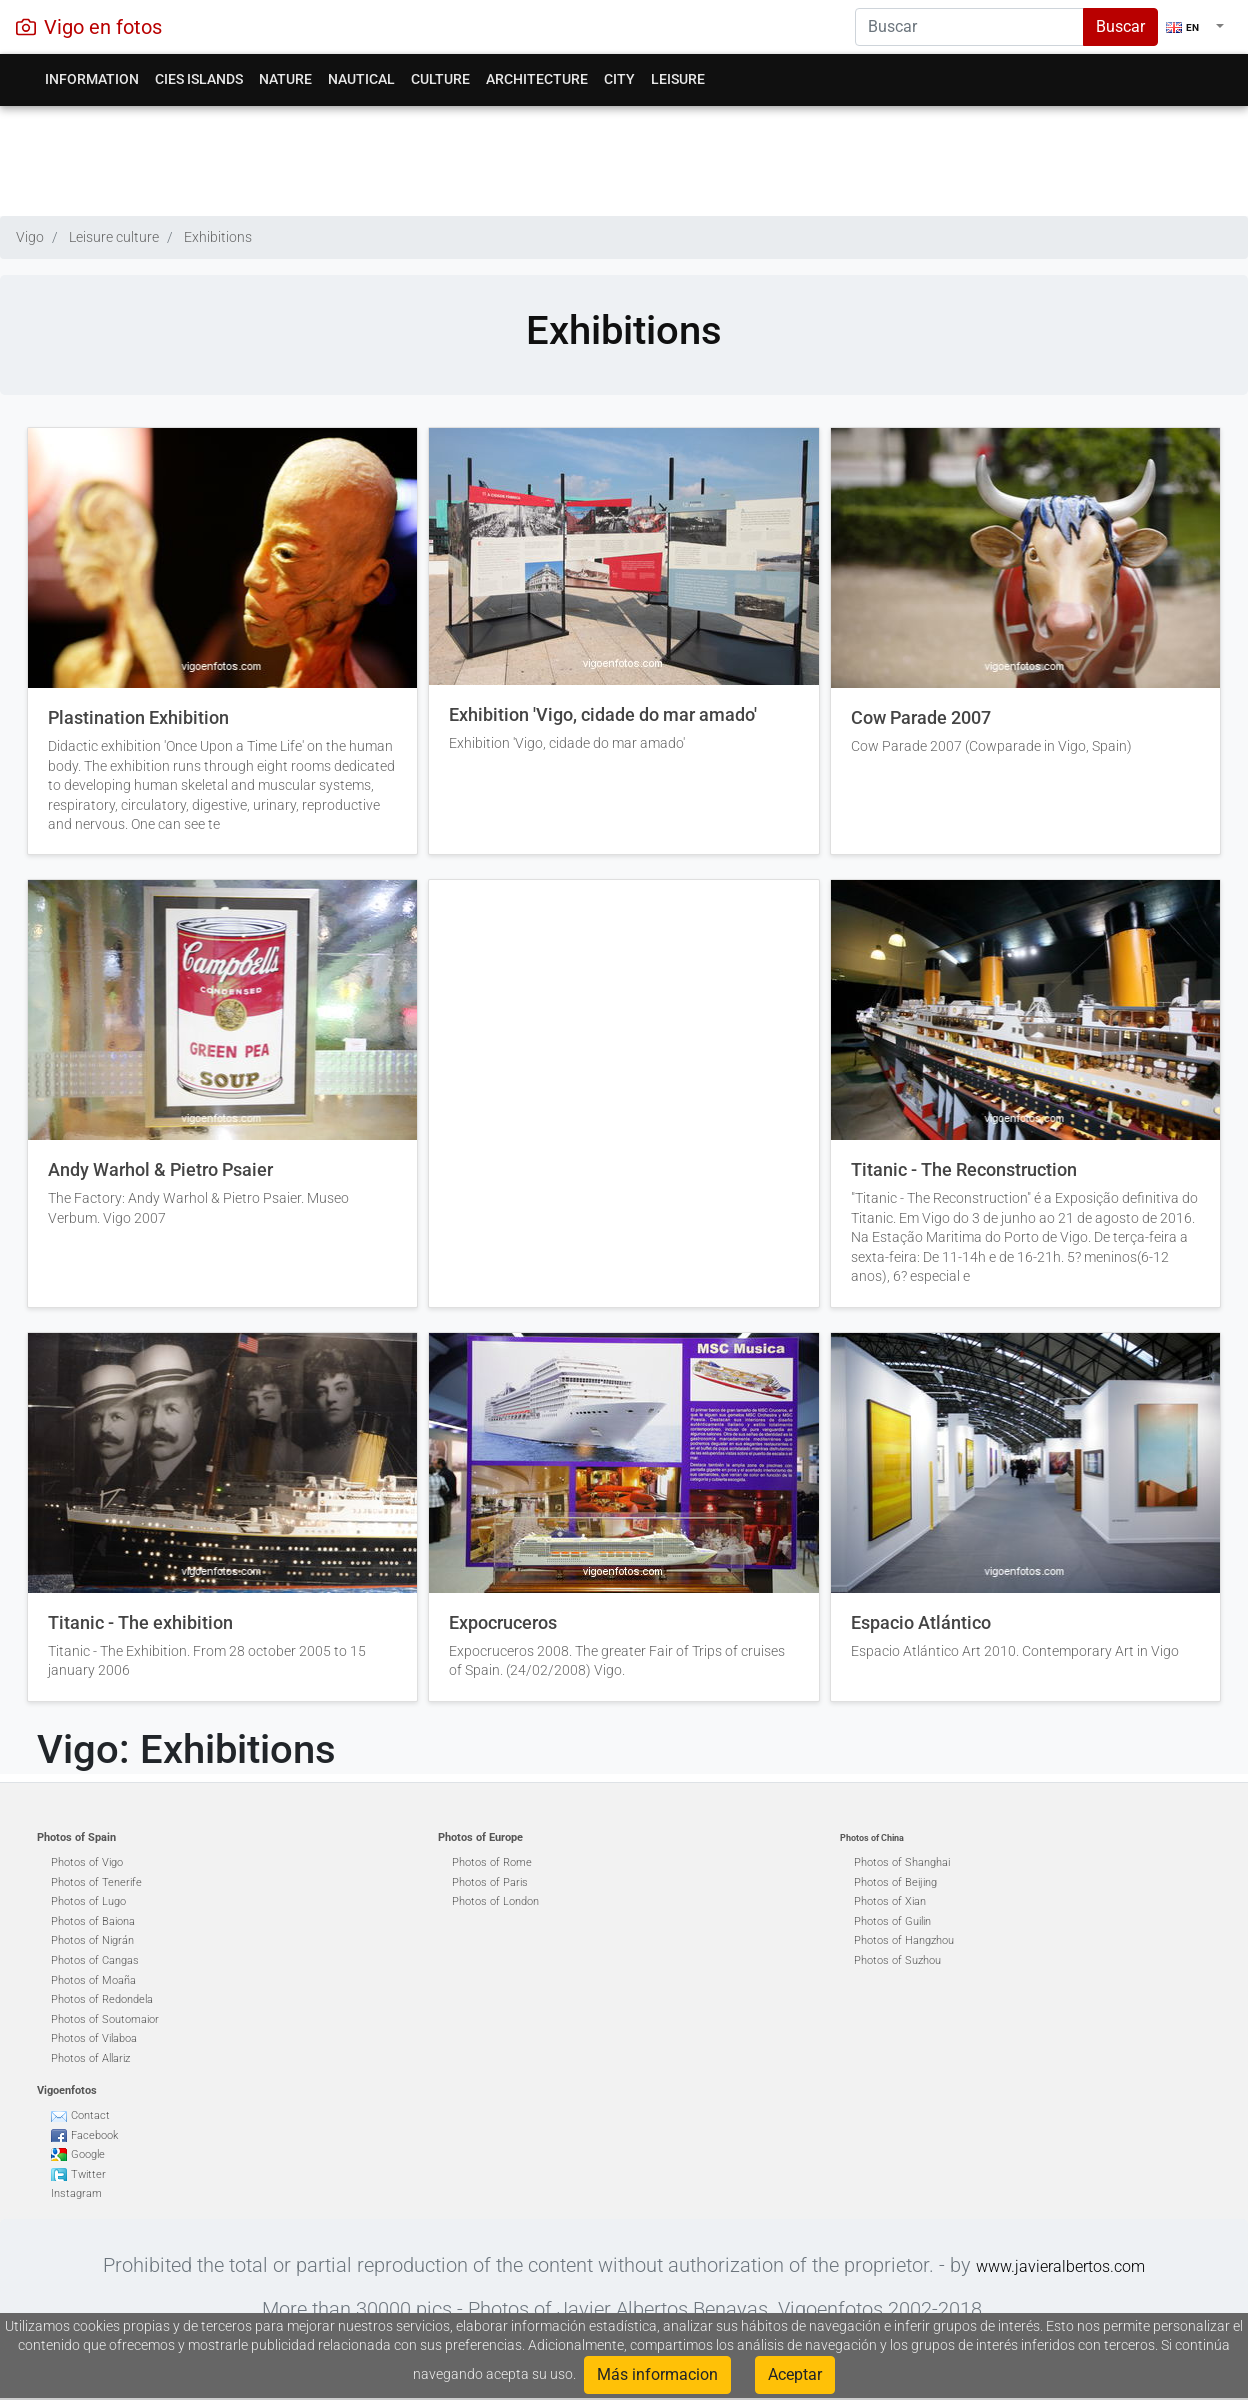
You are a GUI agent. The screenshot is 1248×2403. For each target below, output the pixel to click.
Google (88, 2154)
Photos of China (872, 1838)
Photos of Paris (490, 1882)
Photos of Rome (492, 1862)
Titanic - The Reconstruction (964, 1170)
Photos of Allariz (90, 2058)
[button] (1195, 27)
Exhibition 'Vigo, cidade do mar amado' (603, 715)
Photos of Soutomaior (105, 2019)
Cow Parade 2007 (921, 718)
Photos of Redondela (102, 1999)
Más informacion (657, 2374)
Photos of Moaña (93, 1980)
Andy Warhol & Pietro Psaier (160, 1170)
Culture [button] (440, 79)
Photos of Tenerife (96, 1882)
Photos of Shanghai (902, 1862)
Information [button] (92, 79)
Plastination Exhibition (138, 718)
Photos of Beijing (895, 1882)
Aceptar (795, 2374)
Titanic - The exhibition (140, 1623)
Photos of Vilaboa (94, 2038)
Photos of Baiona (93, 1921)
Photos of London (495, 1901)
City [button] (619, 79)
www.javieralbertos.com (1060, 2266)
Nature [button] (285, 79)
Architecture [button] (537, 79)
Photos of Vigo (87, 1862)
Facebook (94, 2135)
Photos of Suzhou (897, 1960)
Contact (90, 2115)
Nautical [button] (361, 79)
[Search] (969, 27)
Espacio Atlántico (921, 1623)
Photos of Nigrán (92, 1940)
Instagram (76, 2193)
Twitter (88, 2174)
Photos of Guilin (892, 1921)
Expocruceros (503, 1623)
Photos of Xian (890, 1901)
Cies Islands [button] (199, 79)
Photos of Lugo (88, 1901)
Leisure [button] (678, 79)
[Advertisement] (624, 156)
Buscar (1120, 26)
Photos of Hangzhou (904, 1940)
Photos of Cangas (95, 1960)
